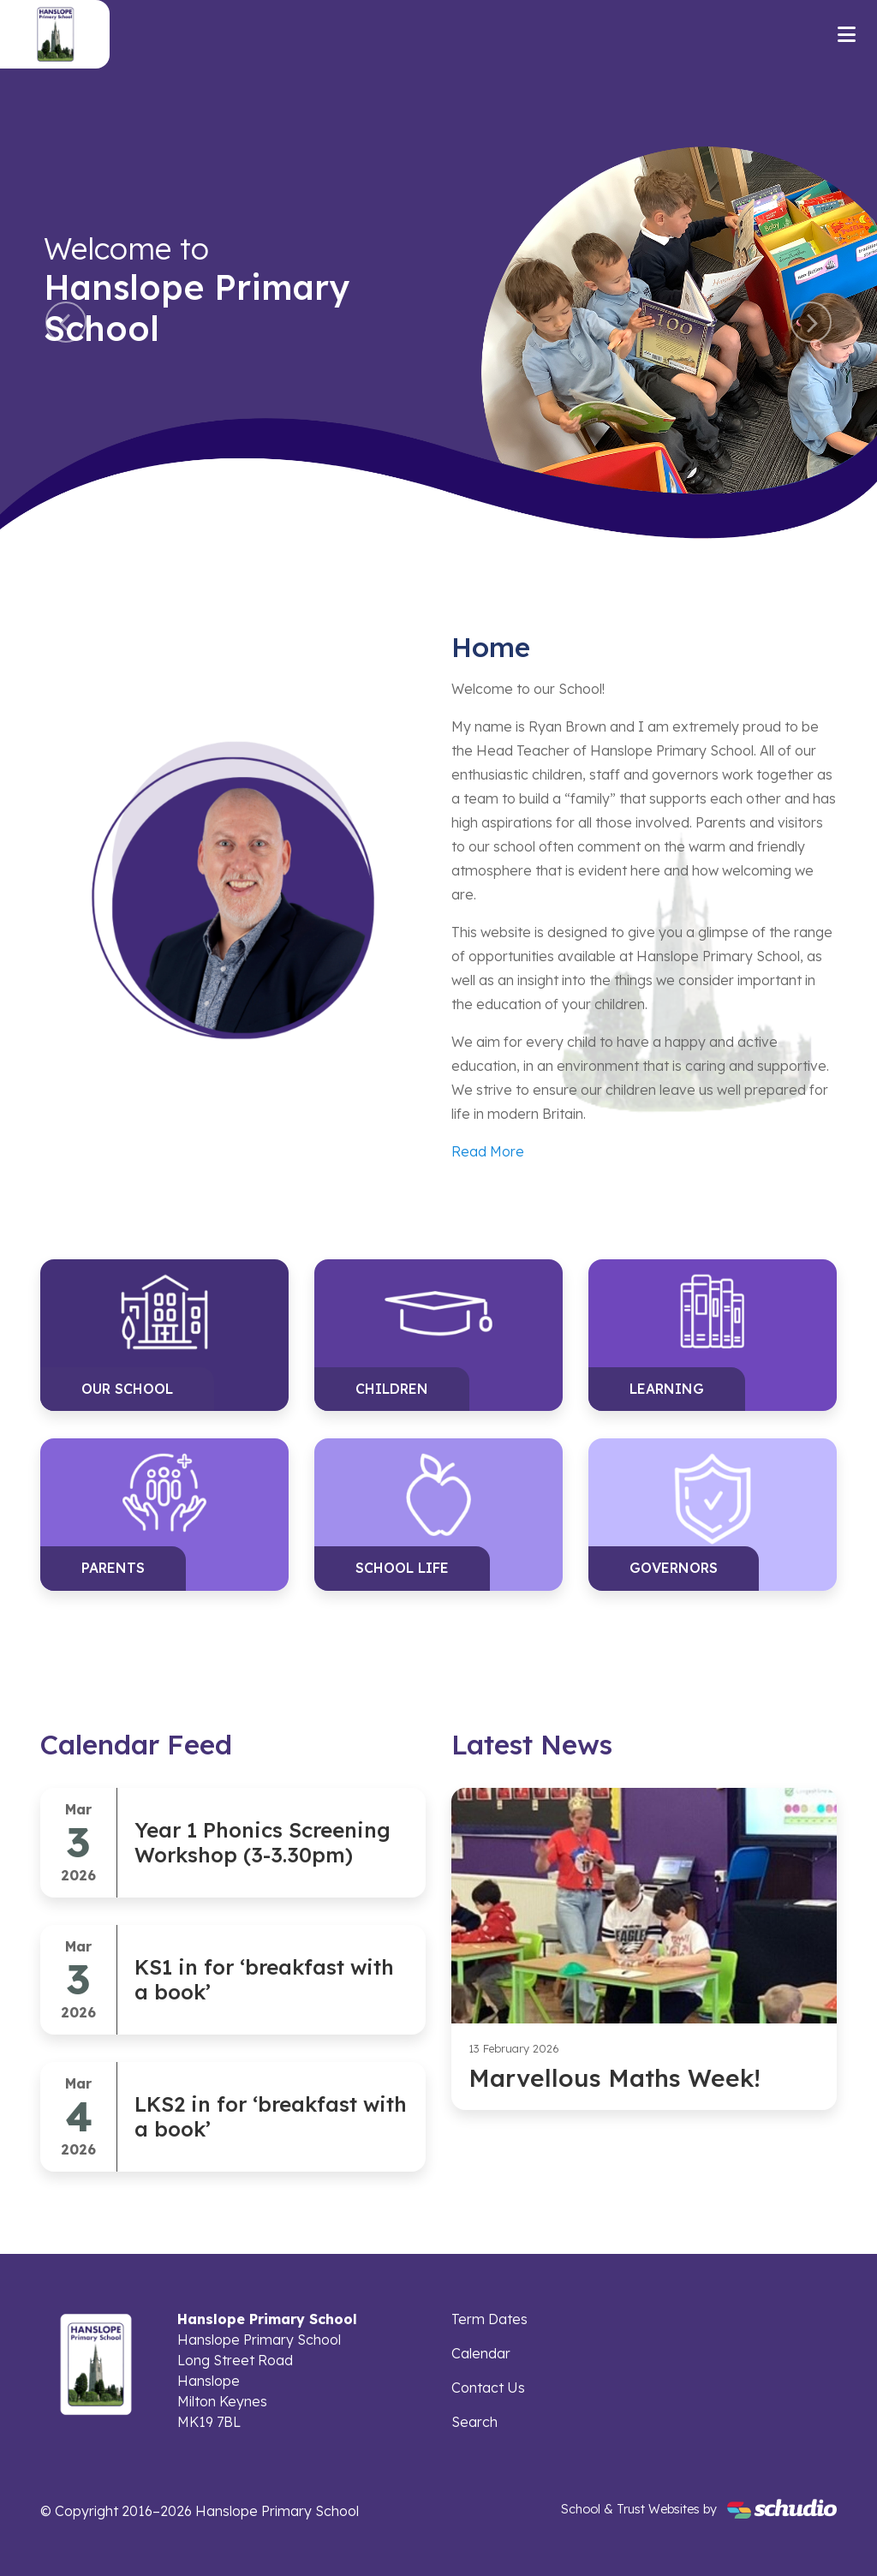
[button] (66, 322)
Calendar (480, 2353)
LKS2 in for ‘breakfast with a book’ (270, 2116)
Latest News (531, 1744)
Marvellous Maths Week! (614, 2078)
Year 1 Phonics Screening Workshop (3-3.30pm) (262, 1842)
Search (474, 2421)
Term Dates (489, 2319)
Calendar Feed (136, 1744)
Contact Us (488, 2387)
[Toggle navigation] (846, 34)
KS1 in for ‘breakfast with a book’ (264, 1979)
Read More (487, 1151)
